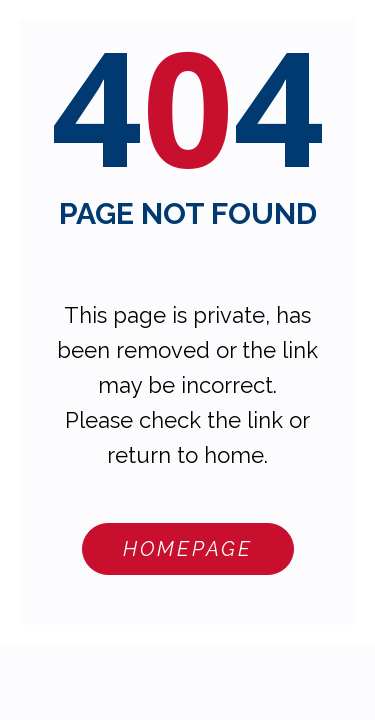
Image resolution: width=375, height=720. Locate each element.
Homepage (188, 549)
